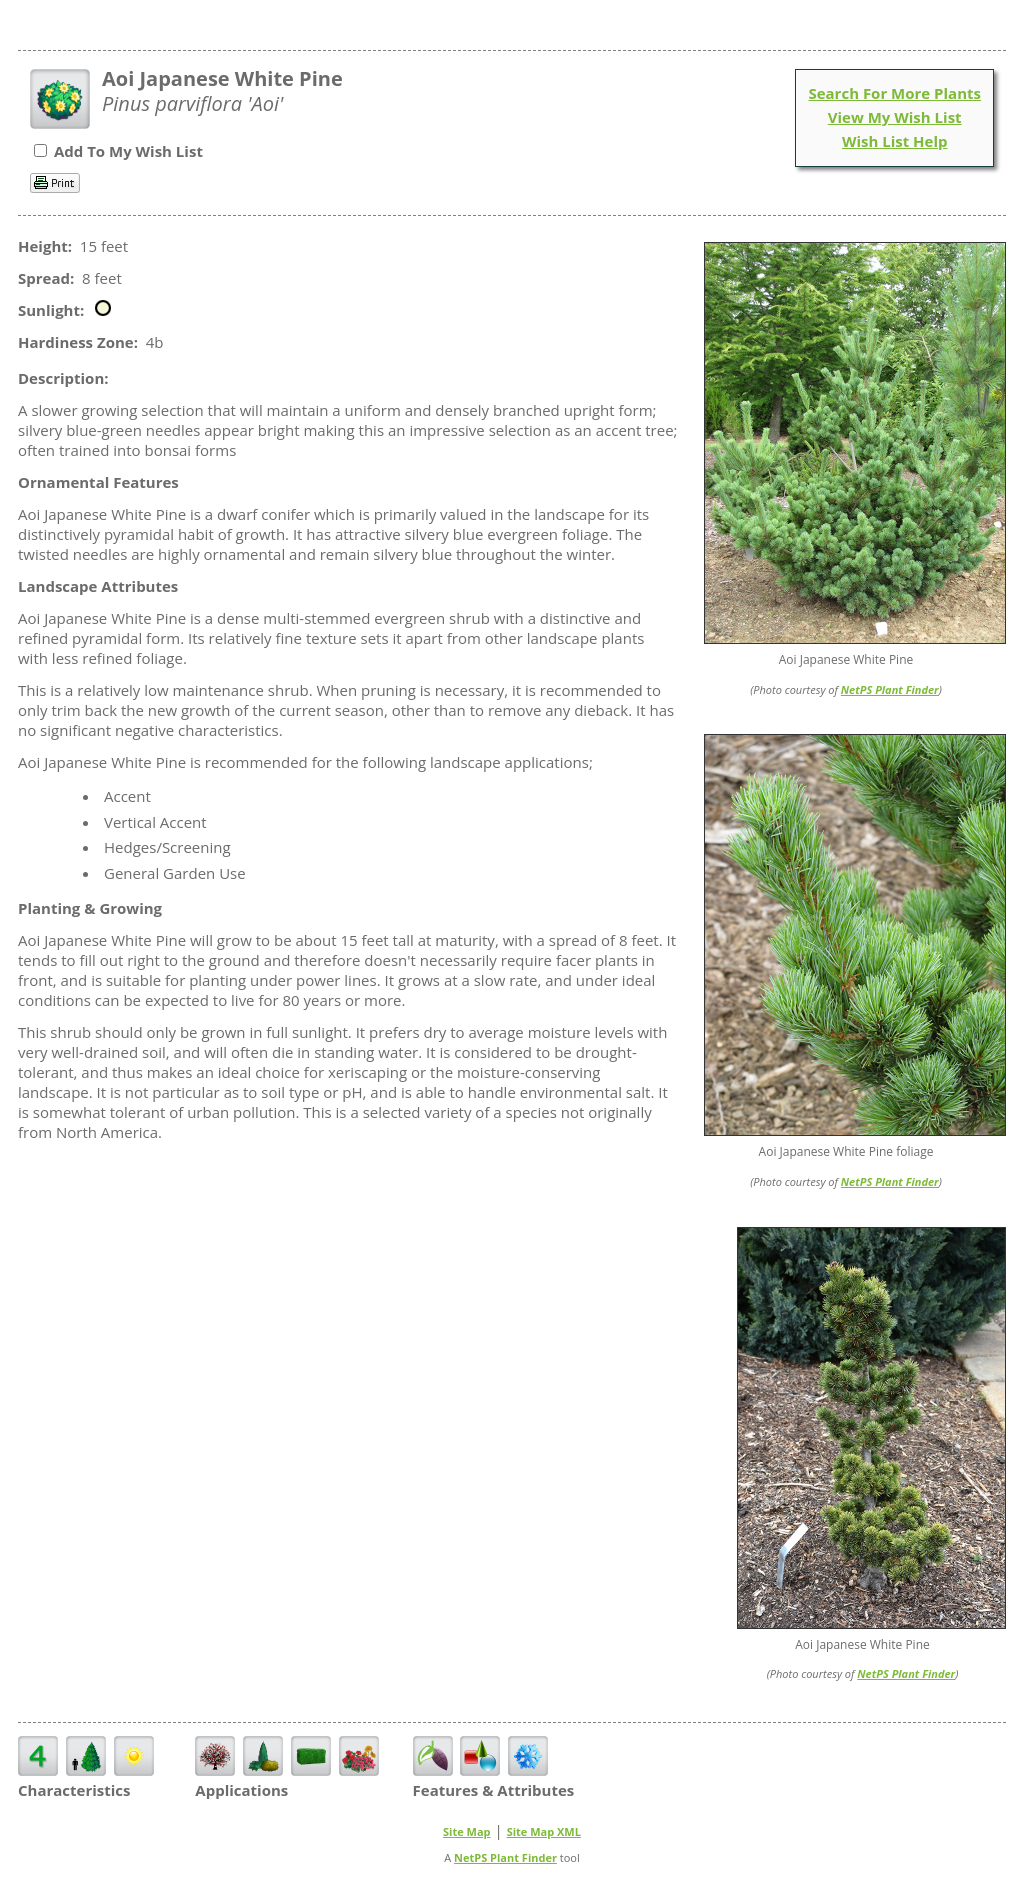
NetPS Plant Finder (890, 689)
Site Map (467, 1831)
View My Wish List (895, 117)
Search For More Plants (894, 93)
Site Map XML (544, 1831)
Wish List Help (895, 141)
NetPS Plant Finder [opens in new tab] (505, 1857)
